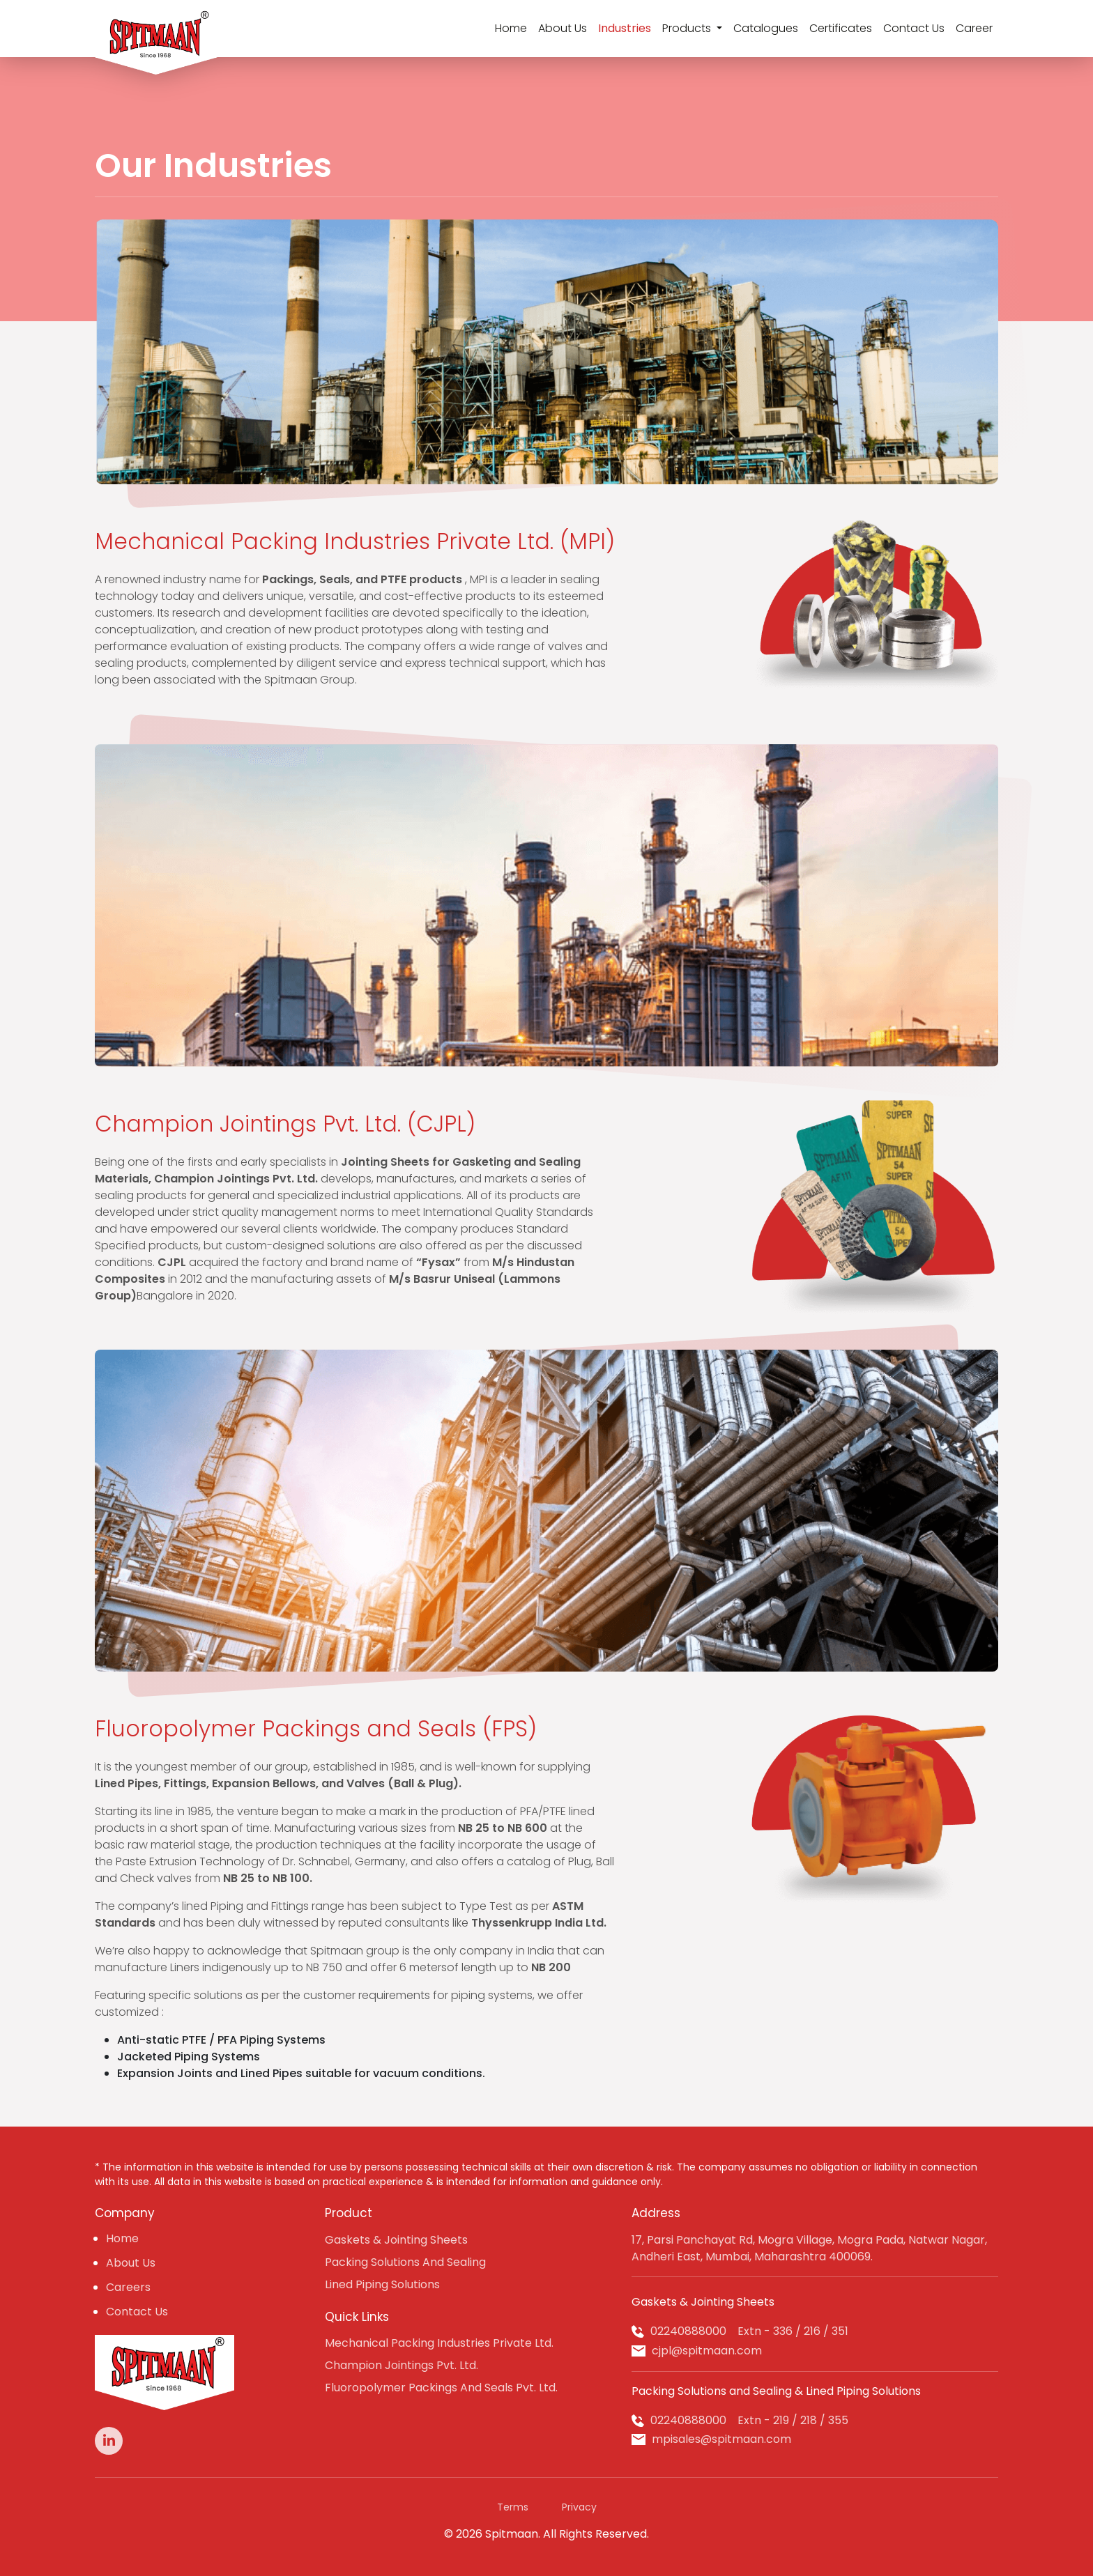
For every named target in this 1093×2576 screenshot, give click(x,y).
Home (511, 28)
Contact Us (914, 28)
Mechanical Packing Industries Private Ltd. (439, 2343)
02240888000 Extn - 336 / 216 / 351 (749, 2331)
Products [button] (688, 28)
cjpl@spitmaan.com (707, 2351)
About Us (562, 28)
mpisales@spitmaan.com (721, 2439)
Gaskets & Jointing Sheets (396, 2240)
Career (974, 28)
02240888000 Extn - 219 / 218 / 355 (749, 2420)
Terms (512, 2507)
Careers (128, 2287)
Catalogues (765, 28)
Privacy (579, 2507)
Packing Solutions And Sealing (405, 2262)
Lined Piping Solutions (382, 2284)
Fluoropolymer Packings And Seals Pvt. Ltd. (441, 2388)
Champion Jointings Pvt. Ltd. (401, 2365)
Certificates (840, 28)
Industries (624, 28)
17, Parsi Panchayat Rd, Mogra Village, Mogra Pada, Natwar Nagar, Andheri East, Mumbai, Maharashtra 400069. (809, 2248)
